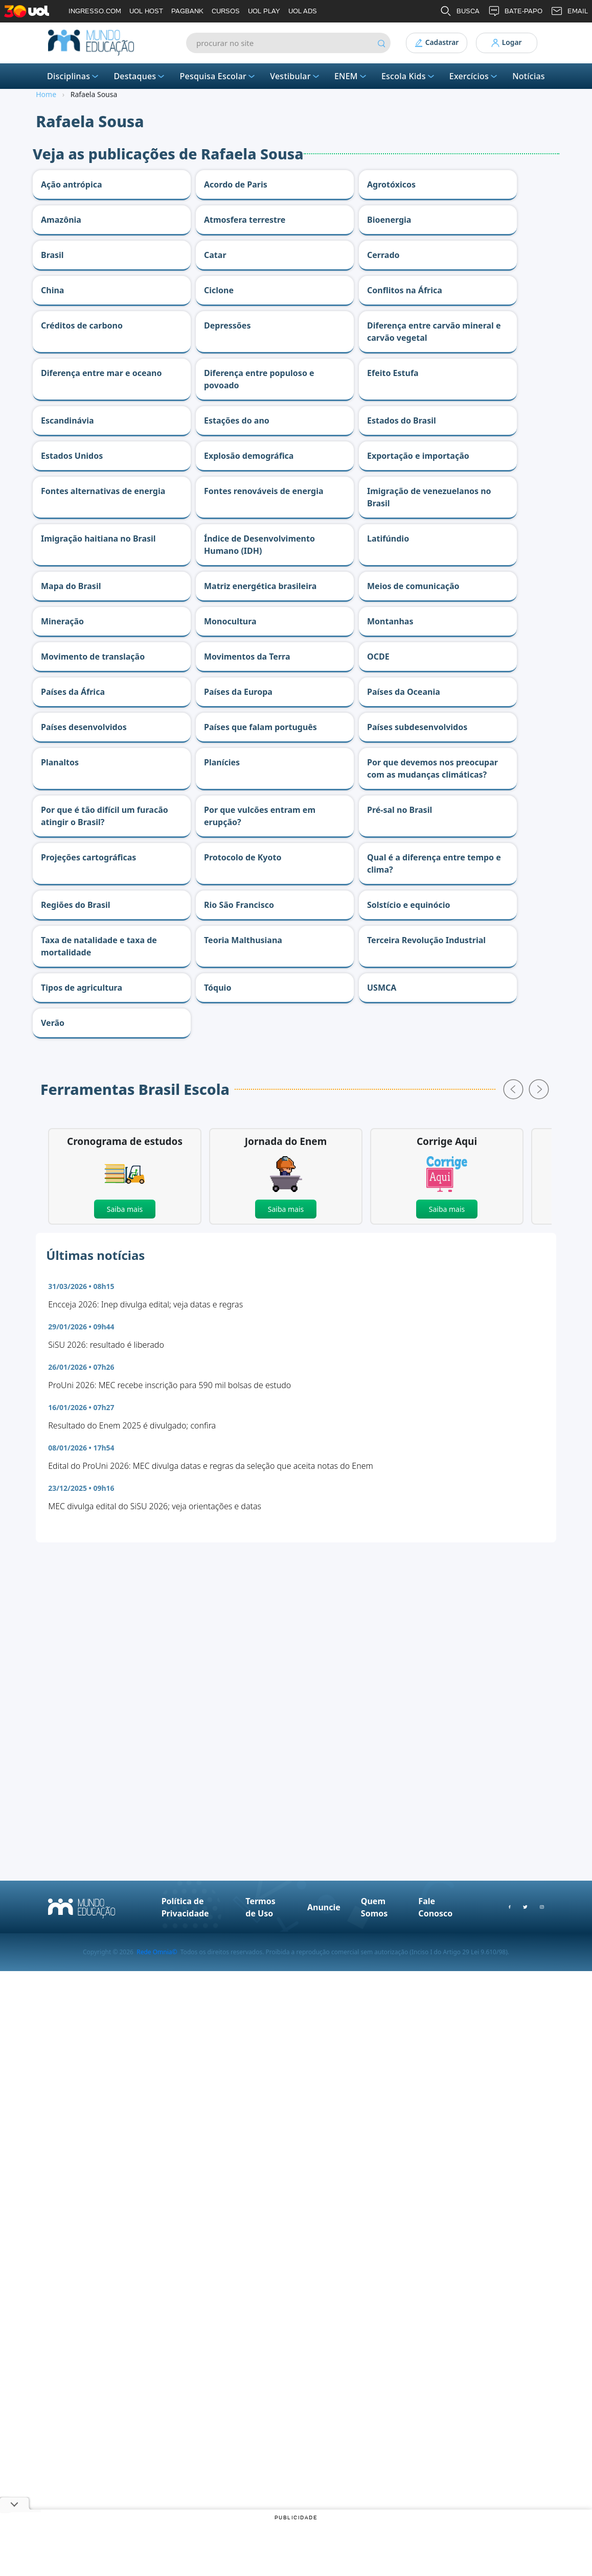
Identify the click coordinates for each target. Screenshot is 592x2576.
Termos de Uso (260, 1907)
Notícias (528, 76)
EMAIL (569, 11)
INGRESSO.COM (95, 11)
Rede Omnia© (156, 1952)
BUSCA (460, 11)
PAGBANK (187, 11)
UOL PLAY (264, 11)
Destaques (139, 76)
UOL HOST (146, 11)
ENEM (351, 76)
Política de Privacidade (185, 1907)
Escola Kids (408, 76)
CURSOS (226, 11)
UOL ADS (302, 11)
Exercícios (474, 76)
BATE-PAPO (515, 11)
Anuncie (323, 1907)
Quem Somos (374, 1907)
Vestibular (295, 76)
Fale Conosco (435, 1907)
